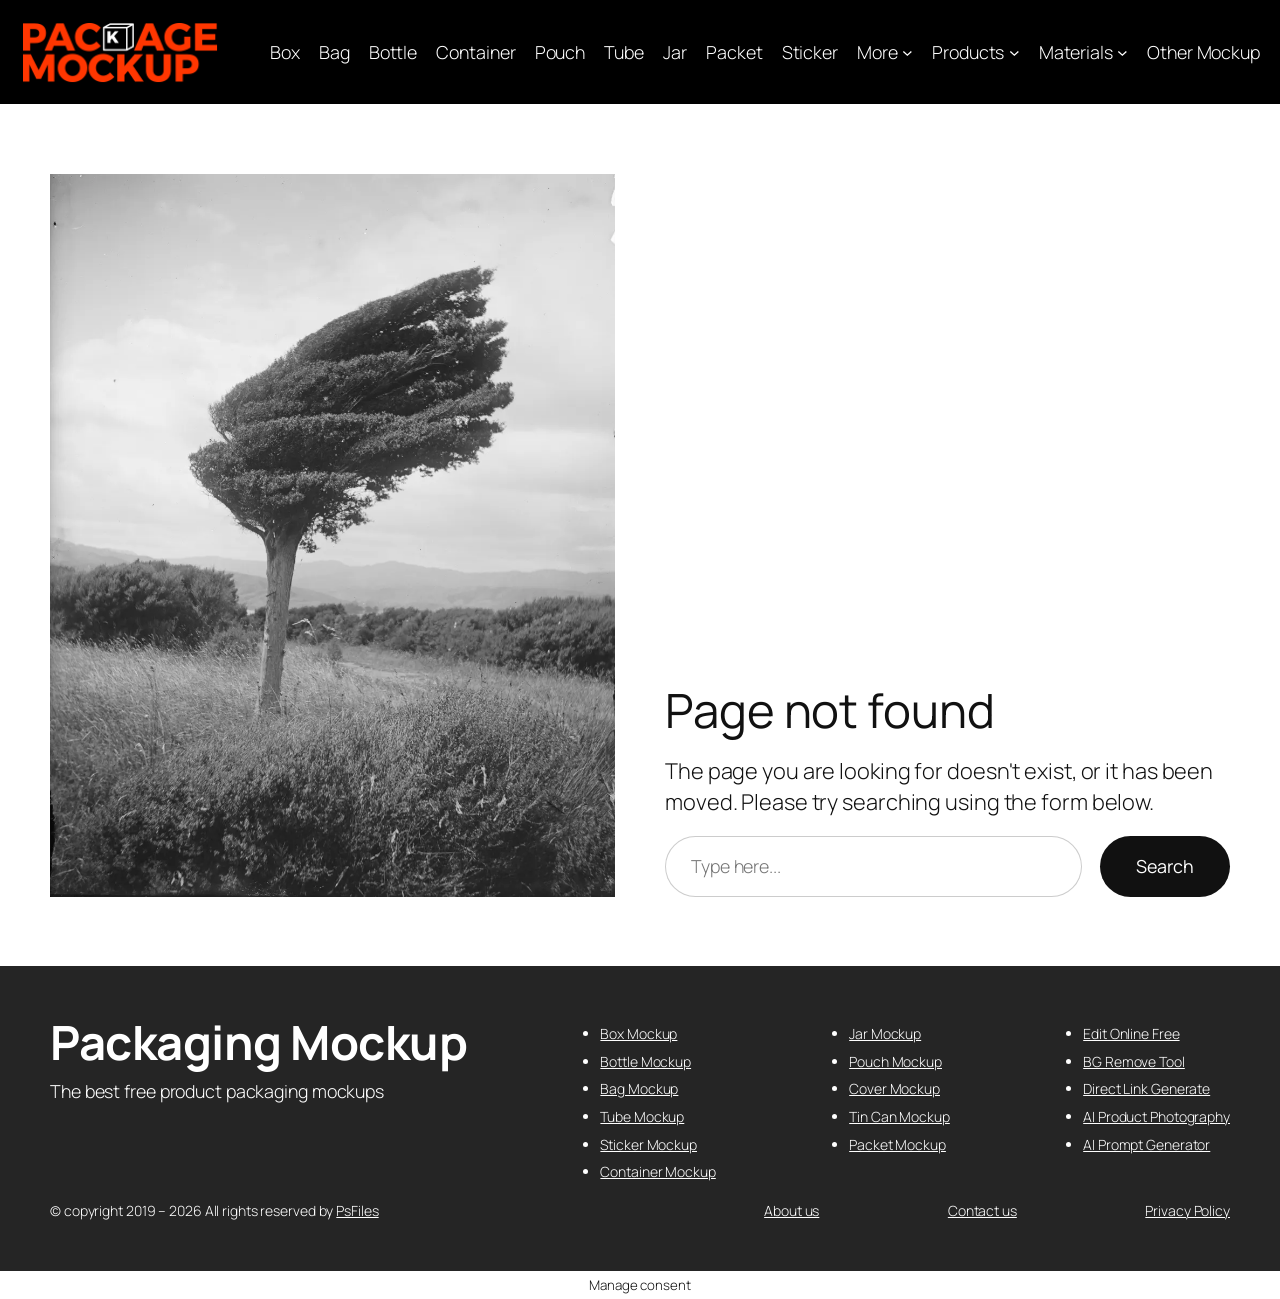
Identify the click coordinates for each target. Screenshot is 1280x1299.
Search (1165, 866)
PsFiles (357, 1210)
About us (791, 1210)
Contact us (982, 1210)
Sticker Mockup (648, 1144)
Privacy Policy (1187, 1210)
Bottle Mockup (645, 1061)
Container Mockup (657, 1171)
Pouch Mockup (895, 1061)
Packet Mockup (897, 1144)
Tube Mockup (642, 1116)
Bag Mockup (639, 1088)
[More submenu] (907, 52)
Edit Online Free (1131, 1033)
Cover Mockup (894, 1088)
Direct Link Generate (1146, 1088)
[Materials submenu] (1122, 52)
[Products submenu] (1014, 52)
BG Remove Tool (1134, 1061)
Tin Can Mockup (899, 1116)
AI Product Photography (1156, 1116)
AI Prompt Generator (1146, 1144)
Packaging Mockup (258, 1042)
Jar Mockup (885, 1033)
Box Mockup (638, 1033)
